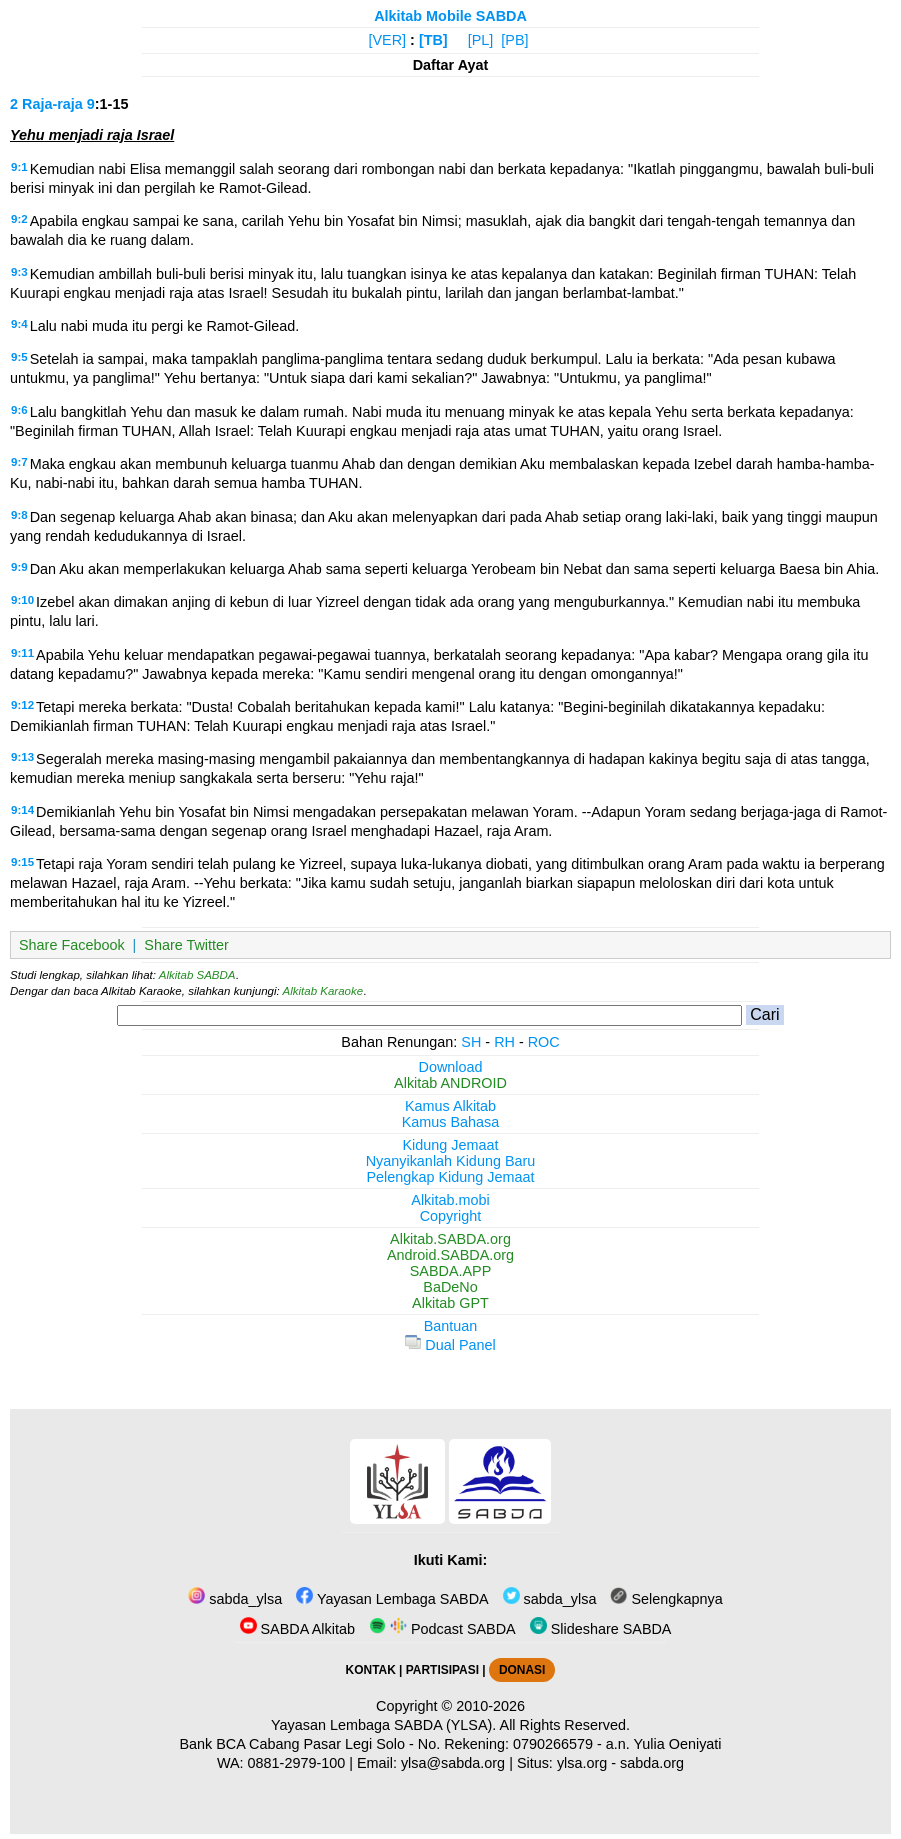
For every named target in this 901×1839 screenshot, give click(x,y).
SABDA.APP (451, 1271)
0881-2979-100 (297, 1763)
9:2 (19, 219)
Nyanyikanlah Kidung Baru (451, 1161)
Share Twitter (186, 945)
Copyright (451, 1216)
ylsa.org (582, 1763)
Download (451, 1067)
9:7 (19, 462)
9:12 (22, 705)
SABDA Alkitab (297, 1629)
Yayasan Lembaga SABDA (392, 1599)
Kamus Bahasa (451, 1122)
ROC (544, 1042)
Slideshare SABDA (601, 1629)
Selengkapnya (666, 1599)
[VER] (388, 40)
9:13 (22, 757)
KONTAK (371, 1670)
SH (471, 1042)
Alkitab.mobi (450, 1200)
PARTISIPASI (442, 1670)
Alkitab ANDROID (450, 1083)
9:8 (19, 515)
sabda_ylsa (235, 1599)
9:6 (19, 410)
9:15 (22, 862)
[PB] (514, 40)
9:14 (22, 810)
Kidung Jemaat (451, 1145)
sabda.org (652, 1763)
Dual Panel (450, 1345)
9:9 (19, 567)
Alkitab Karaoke (323, 991)
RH (504, 1042)
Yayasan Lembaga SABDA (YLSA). (383, 1725)
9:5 (19, 357)
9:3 (19, 272)
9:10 (22, 600)
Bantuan (451, 1326)
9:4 (19, 324)
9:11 (22, 653)
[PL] (481, 40)
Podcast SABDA (442, 1629)
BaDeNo (450, 1287)
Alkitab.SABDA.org (450, 1239)
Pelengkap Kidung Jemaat (450, 1177)
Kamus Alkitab (450, 1106)
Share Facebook (72, 945)
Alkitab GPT (450, 1303)
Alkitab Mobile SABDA (450, 16)
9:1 (19, 167)
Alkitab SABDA (197, 975)
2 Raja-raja (46, 104)
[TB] (433, 40)
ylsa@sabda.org (453, 1763)
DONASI (522, 1670)
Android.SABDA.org (450, 1255)
